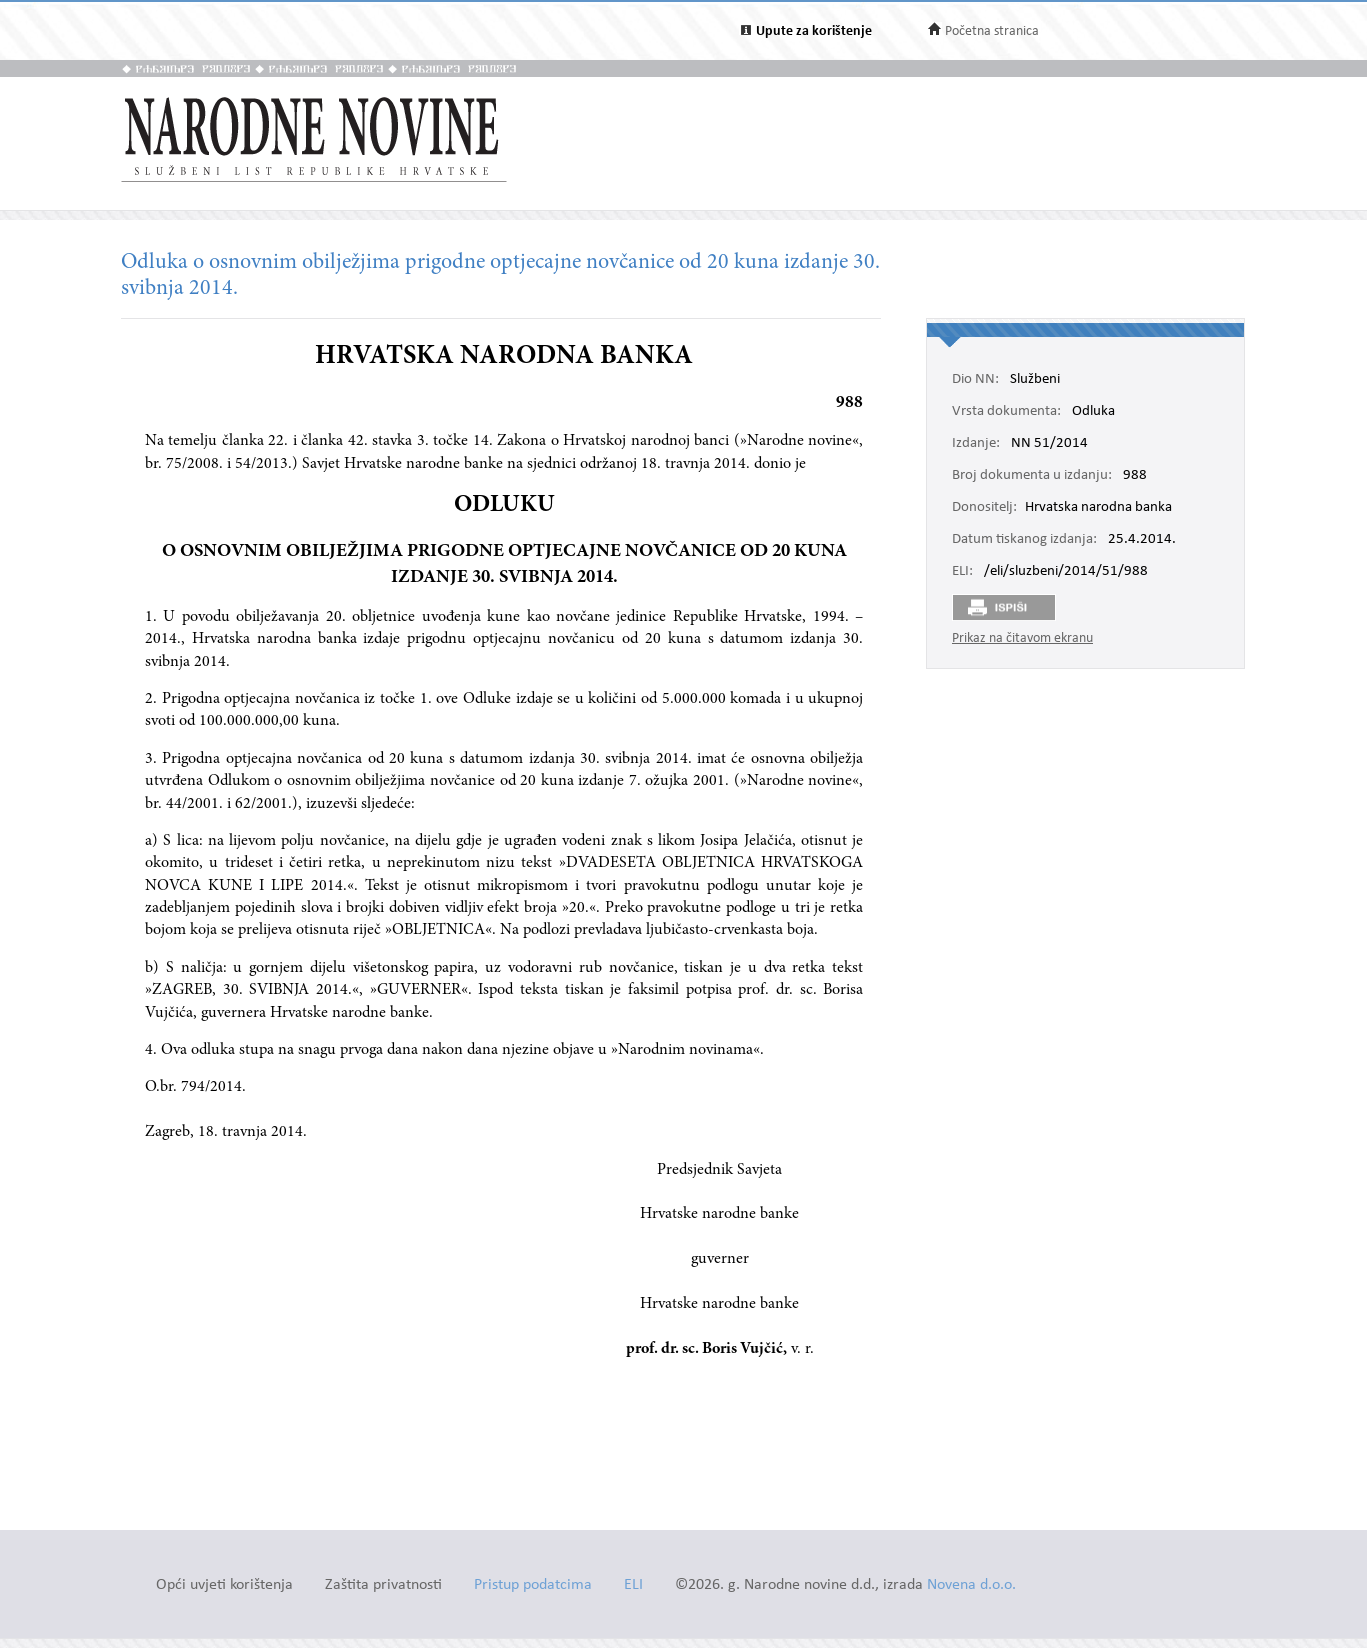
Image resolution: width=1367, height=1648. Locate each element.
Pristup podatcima (533, 1585)
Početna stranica (992, 31)
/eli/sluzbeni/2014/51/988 (1066, 572)
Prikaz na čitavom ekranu (1022, 638)
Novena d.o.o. (971, 1585)
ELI (633, 1585)
